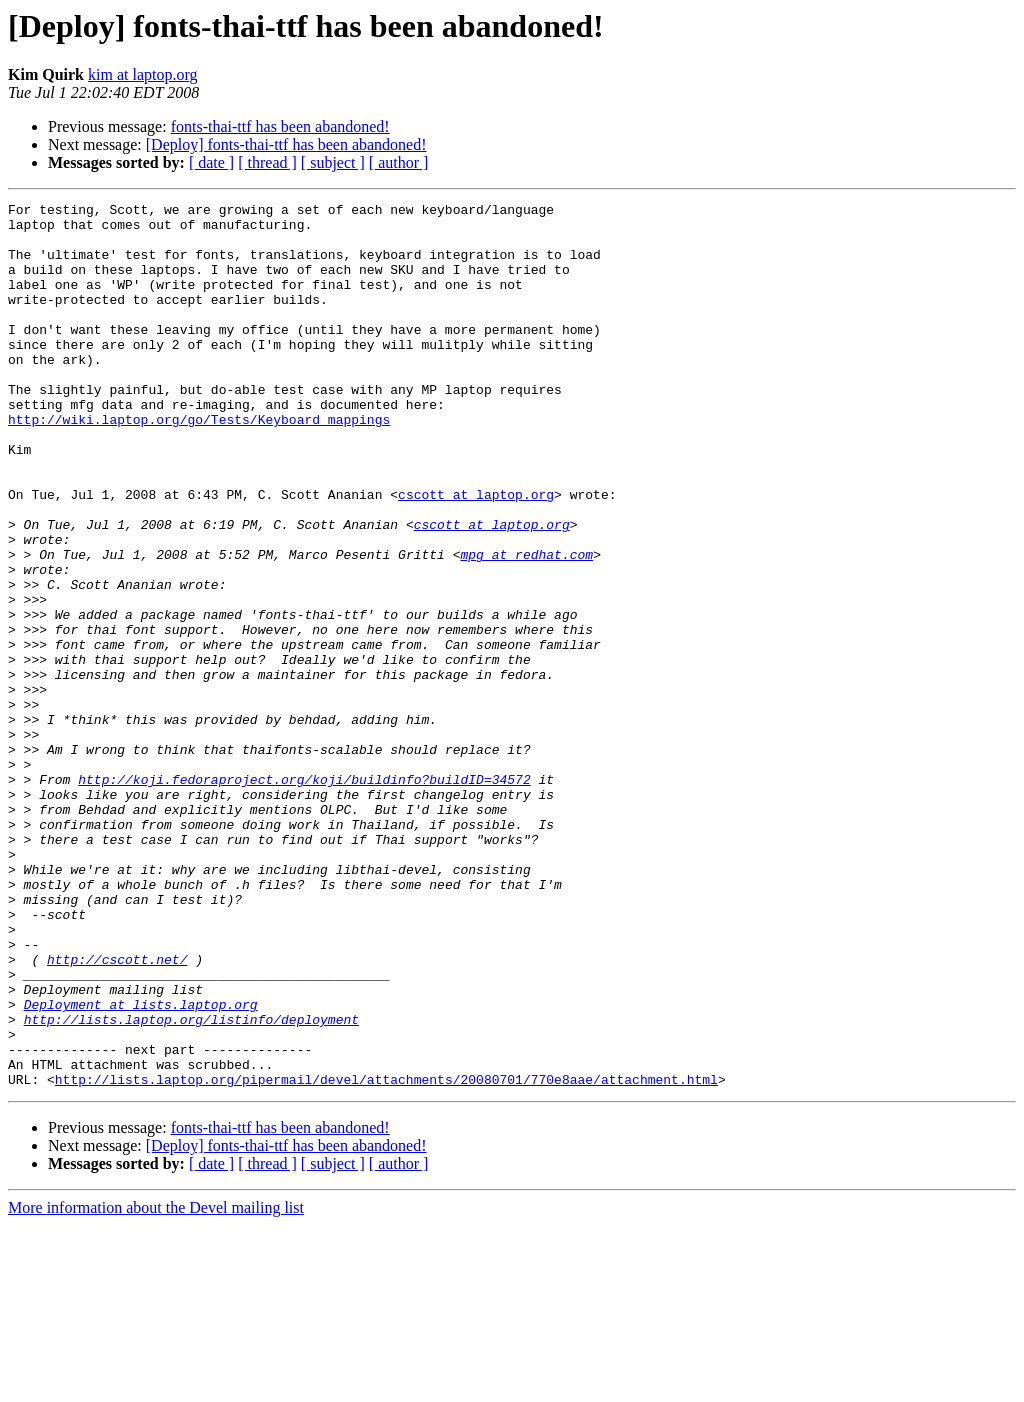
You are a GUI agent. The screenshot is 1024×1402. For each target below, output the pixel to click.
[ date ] (211, 162)
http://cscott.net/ (117, 1112)
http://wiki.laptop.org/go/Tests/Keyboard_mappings (199, 464)
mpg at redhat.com (526, 626)
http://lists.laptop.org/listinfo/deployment (191, 1184)
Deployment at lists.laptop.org (141, 1166)
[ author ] (399, 162)
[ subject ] (333, 162)
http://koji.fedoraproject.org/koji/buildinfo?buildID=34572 (304, 896)
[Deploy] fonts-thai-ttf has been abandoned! (286, 144)
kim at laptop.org (142, 74)
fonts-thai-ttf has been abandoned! (280, 126)
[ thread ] (267, 162)
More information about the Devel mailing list (156, 1384)
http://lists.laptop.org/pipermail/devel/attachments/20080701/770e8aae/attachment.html (386, 1256)
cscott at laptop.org (476, 554)
